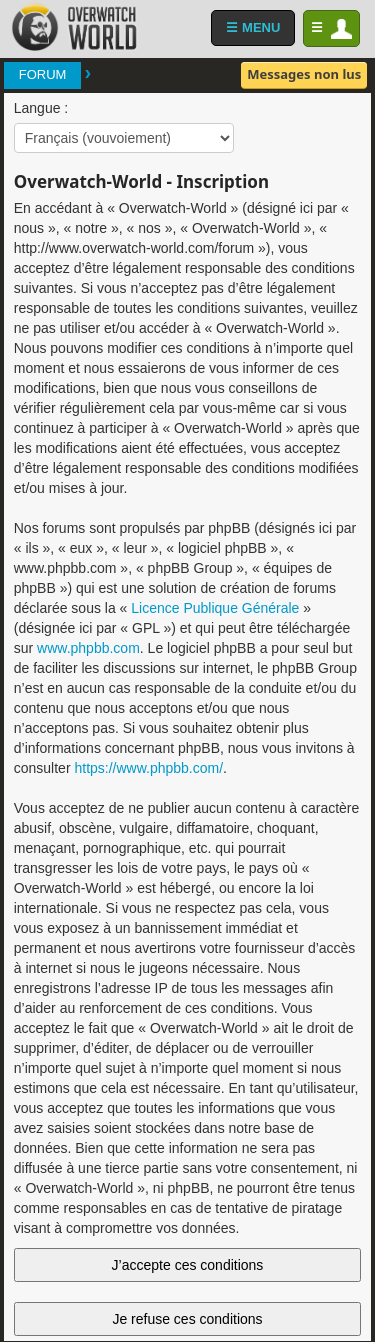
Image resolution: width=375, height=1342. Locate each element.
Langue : (41, 108)
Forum (43, 74)
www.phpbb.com (88, 648)
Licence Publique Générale (215, 608)
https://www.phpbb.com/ (148, 768)
